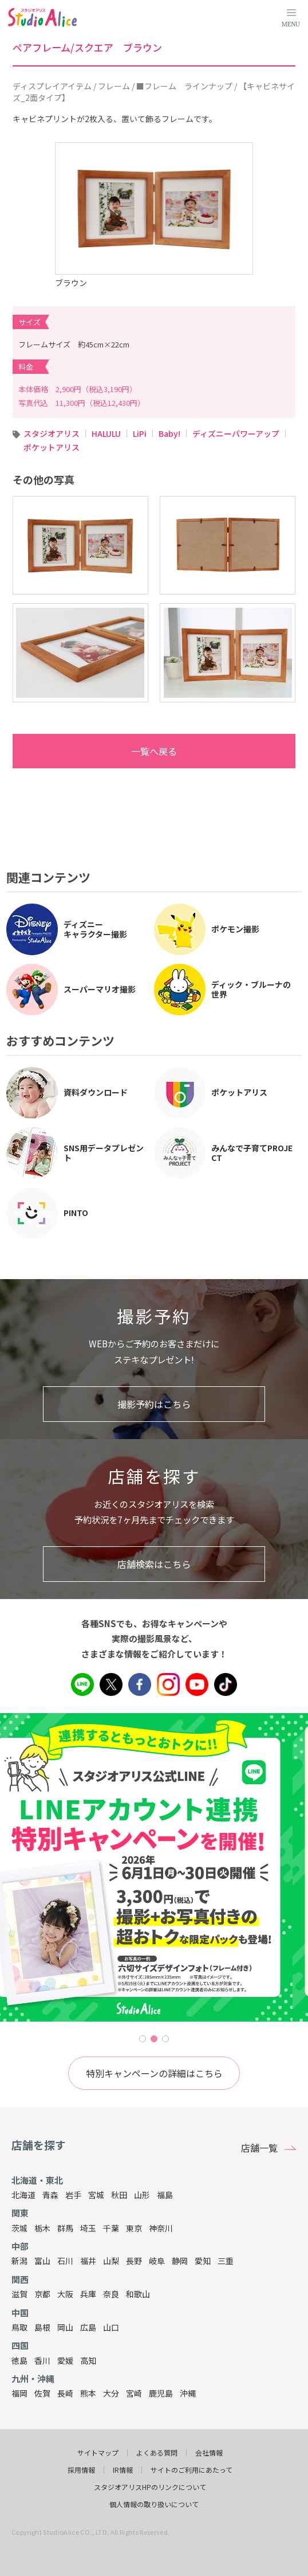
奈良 (111, 2294)
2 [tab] (154, 2038)
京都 (42, 2294)
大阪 (65, 2294)
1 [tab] (142, 2038)
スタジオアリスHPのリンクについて (150, 2487)
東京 (134, 2228)
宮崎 (134, 2393)
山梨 (111, 2260)
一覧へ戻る (100, 751)
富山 (42, 2260)
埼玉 (88, 2228)
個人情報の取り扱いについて (154, 2504)
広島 (88, 2327)
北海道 (23, 2194)
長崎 (65, 2393)
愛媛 (65, 2360)
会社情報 (209, 2452)
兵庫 (88, 2294)
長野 (134, 2260)
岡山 (65, 2327)
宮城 (96, 2194)
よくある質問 (156, 2452)
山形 (142, 2194)
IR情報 (123, 2469)
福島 (165, 2194)
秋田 (119, 2194)
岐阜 (157, 2260)
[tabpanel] (154, 1867)
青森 (50, 2194)
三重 (226, 2260)
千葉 (111, 2228)
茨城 (19, 2228)
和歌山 (138, 2294)
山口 (111, 2327)
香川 (42, 2360)
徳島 (19, 2360)
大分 (111, 2393)
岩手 (73, 2194)
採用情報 (81, 2469)
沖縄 (188, 2393)
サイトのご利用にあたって (191, 2469)
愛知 (203, 2260)
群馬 (65, 2228)
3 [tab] (165, 2038)
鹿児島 (161, 2393)
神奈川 (161, 2228)
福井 (88, 2260)
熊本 (88, 2393)
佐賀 (42, 2393)
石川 (65, 2260)
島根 (42, 2327)
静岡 (180, 2260)
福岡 (19, 2393)
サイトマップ (98, 2452)
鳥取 (19, 2327)
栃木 (42, 2228)
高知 (88, 2360)
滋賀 (19, 2294)
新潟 (19, 2260)
